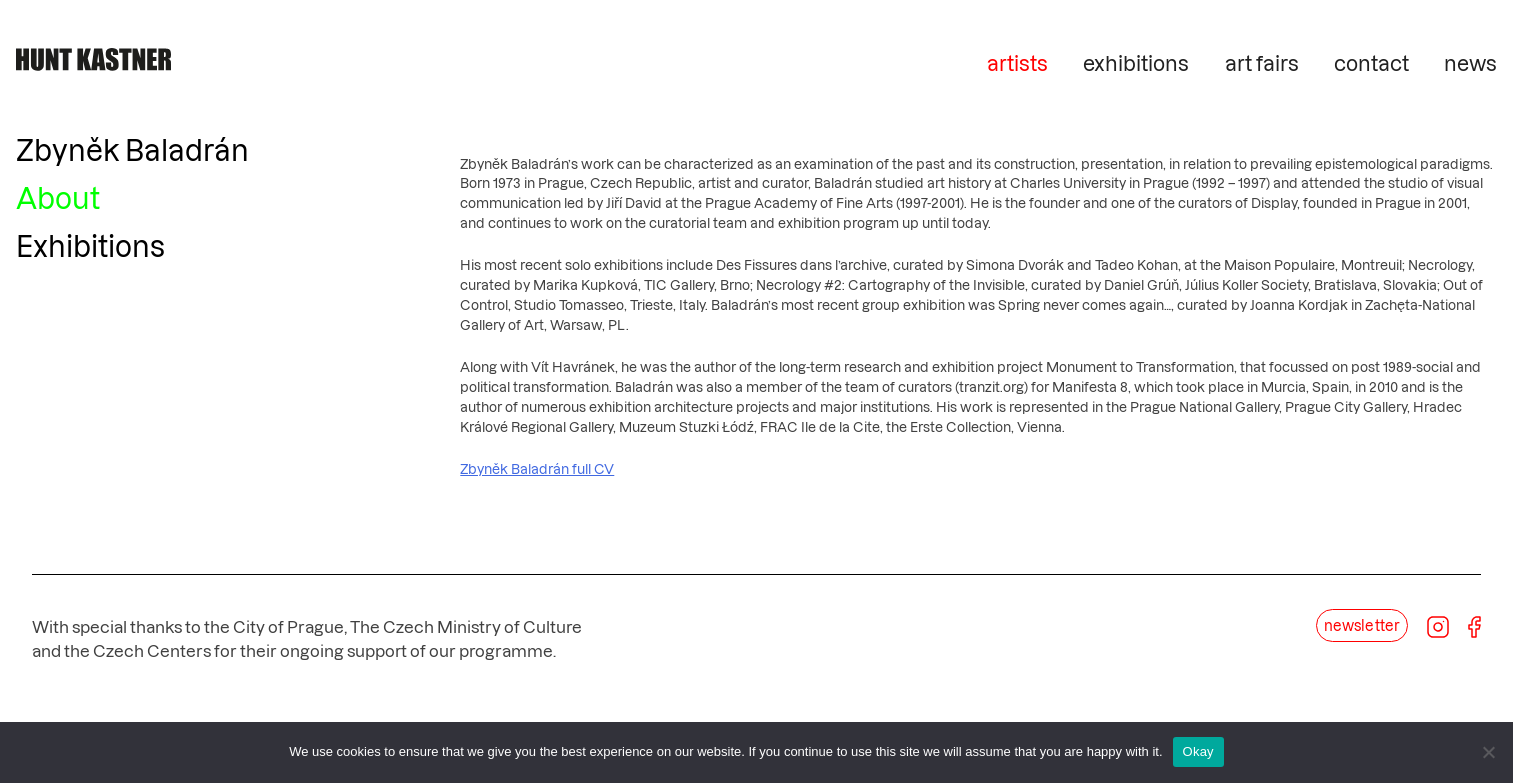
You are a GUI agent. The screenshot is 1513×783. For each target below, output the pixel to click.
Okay (1198, 751)
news (1470, 63)
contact (1371, 63)
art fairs (1262, 63)
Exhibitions (90, 245)
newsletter (1362, 625)
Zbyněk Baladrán (132, 149)
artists (1017, 63)
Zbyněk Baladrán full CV (537, 469)
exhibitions (1136, 63)
